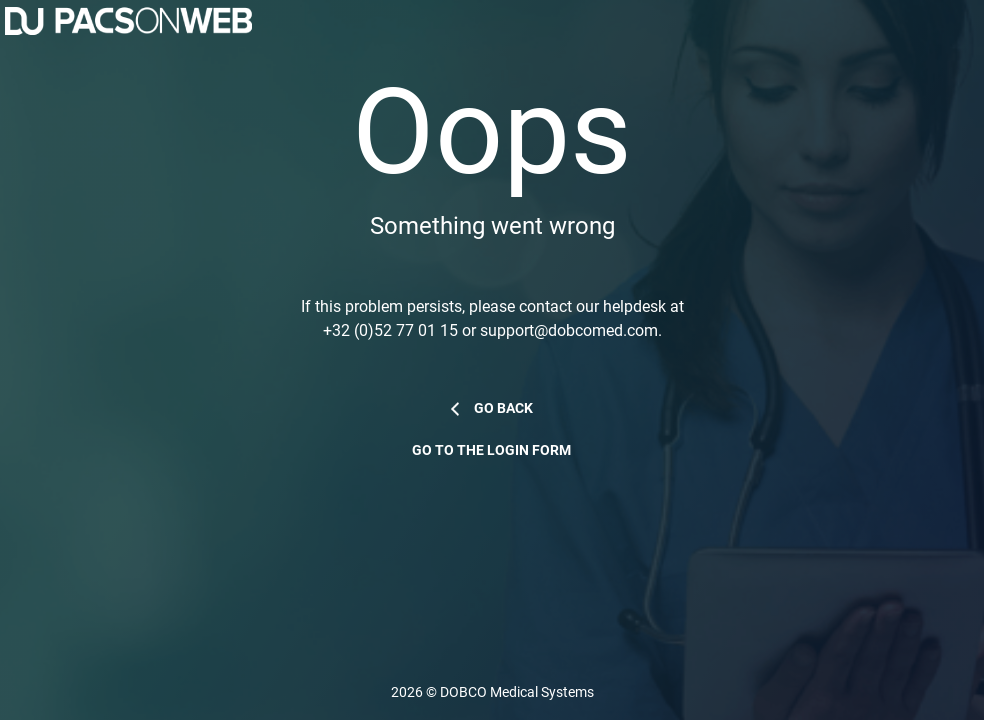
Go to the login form (491, 450)
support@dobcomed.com (569, 330)
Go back (503, 408)
